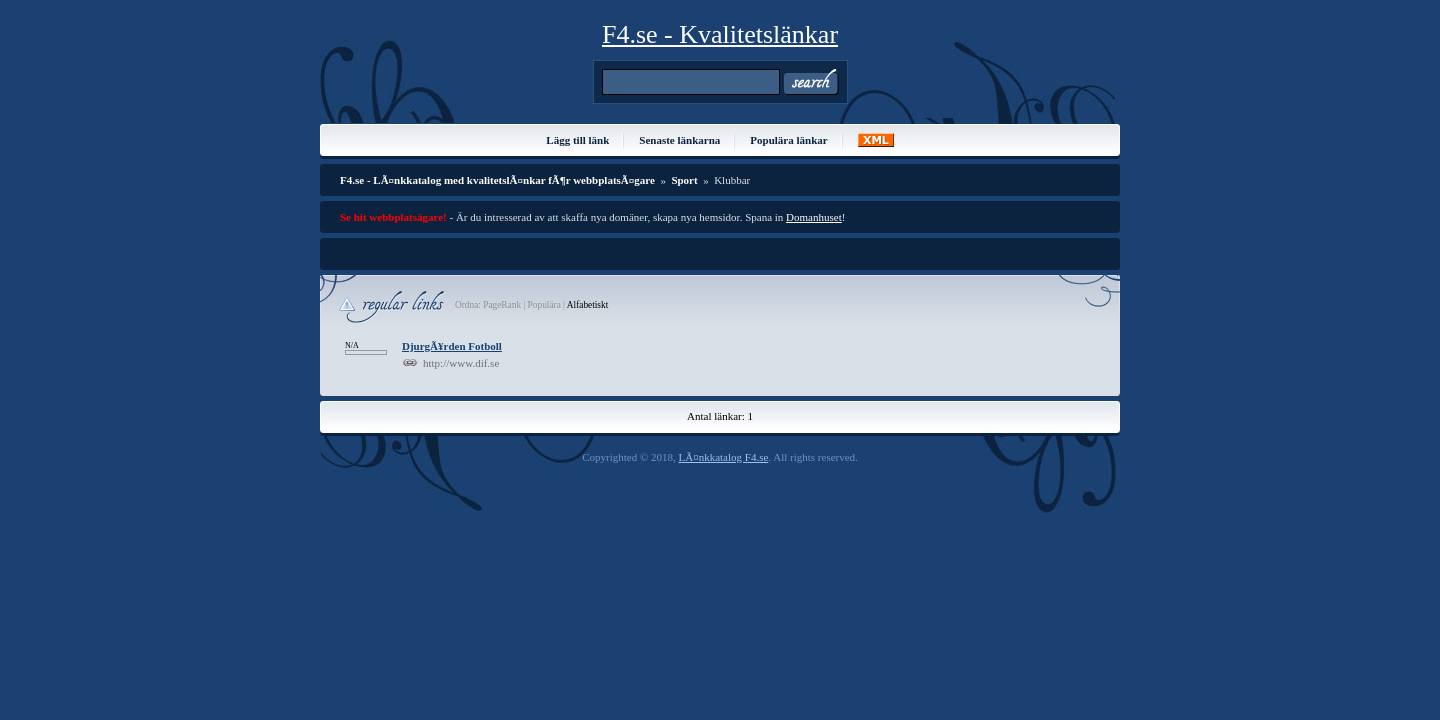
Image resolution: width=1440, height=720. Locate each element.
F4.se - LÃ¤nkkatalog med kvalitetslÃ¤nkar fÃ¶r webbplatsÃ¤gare (497, 180)
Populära (544, 305)
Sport (684, 180)
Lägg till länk (577, 140)
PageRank (501, 305)
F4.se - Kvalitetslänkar (720, 34)
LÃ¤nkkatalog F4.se (724, 457)
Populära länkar (788, 140)
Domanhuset (814, 217)
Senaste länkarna (679, 140)
